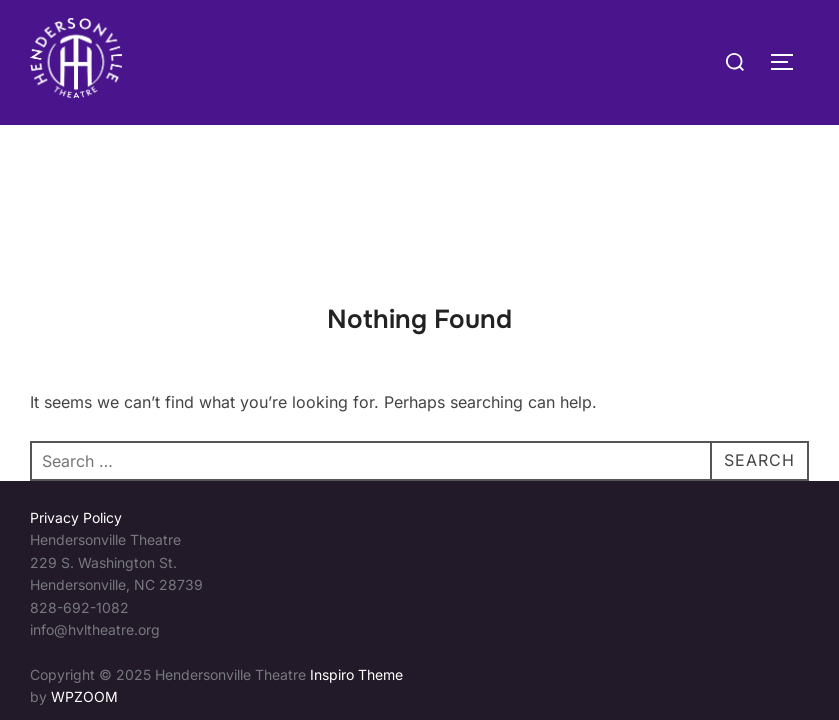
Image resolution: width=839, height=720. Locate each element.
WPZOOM (84, 571)
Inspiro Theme (356, 549)
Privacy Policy (76, 392)
